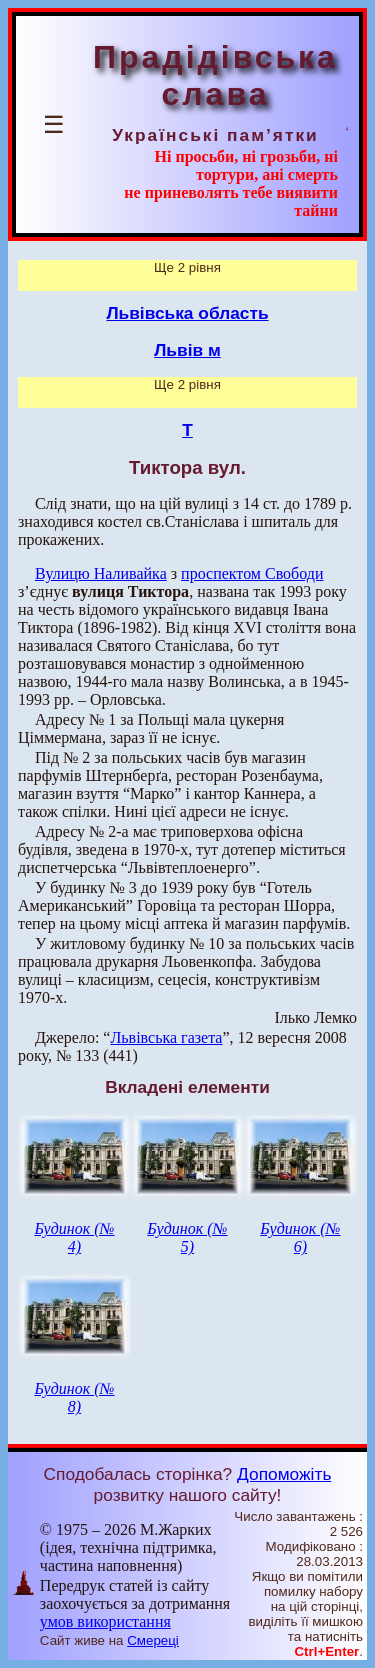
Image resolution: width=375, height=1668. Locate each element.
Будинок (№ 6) (300, 1237)
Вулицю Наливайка (101, 573)
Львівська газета (166, 1037)
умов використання (105, 1621)
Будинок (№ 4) (74, 1237)
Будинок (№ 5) (187, 1237)
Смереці (153, 1640)
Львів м (187, 350)
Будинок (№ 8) (74, 1397)
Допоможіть (284, 1474)
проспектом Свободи (252, 573)
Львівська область (187, 313)
